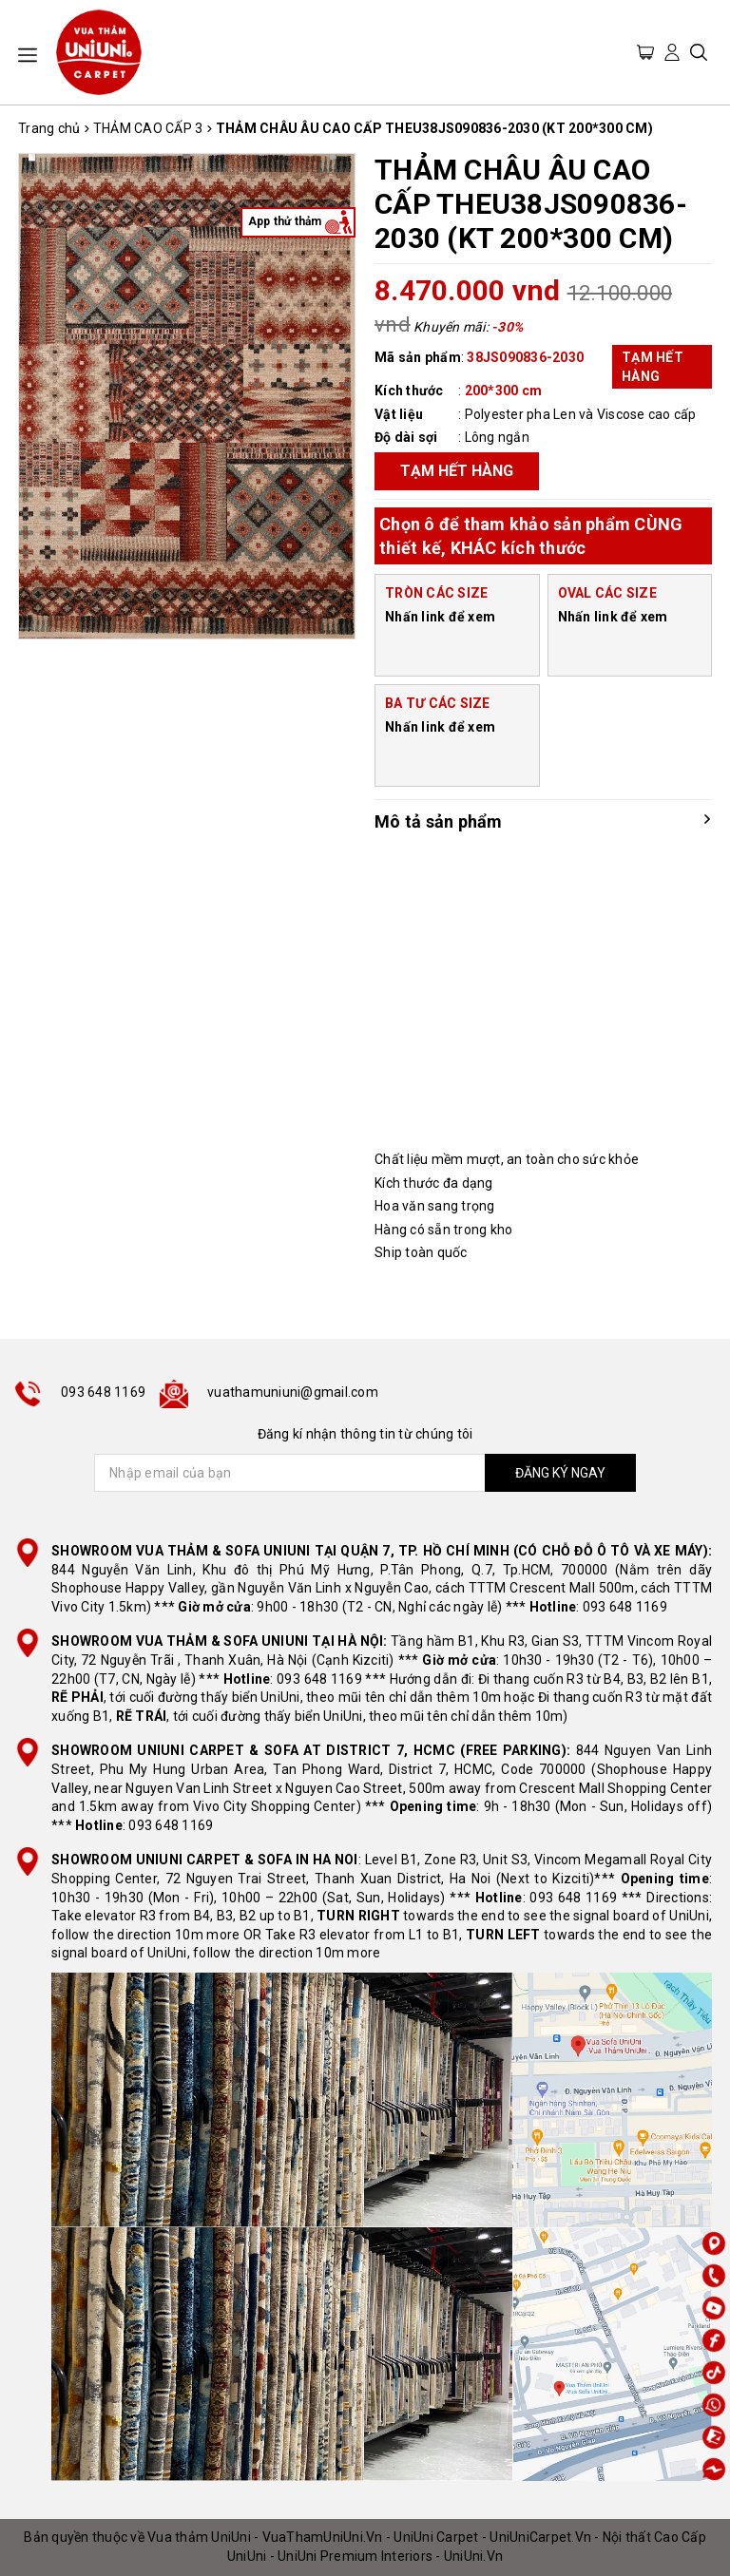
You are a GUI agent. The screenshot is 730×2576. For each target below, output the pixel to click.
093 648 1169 (103, 1392)
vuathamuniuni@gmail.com (292, 1392)
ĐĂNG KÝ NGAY (560, 1472)
